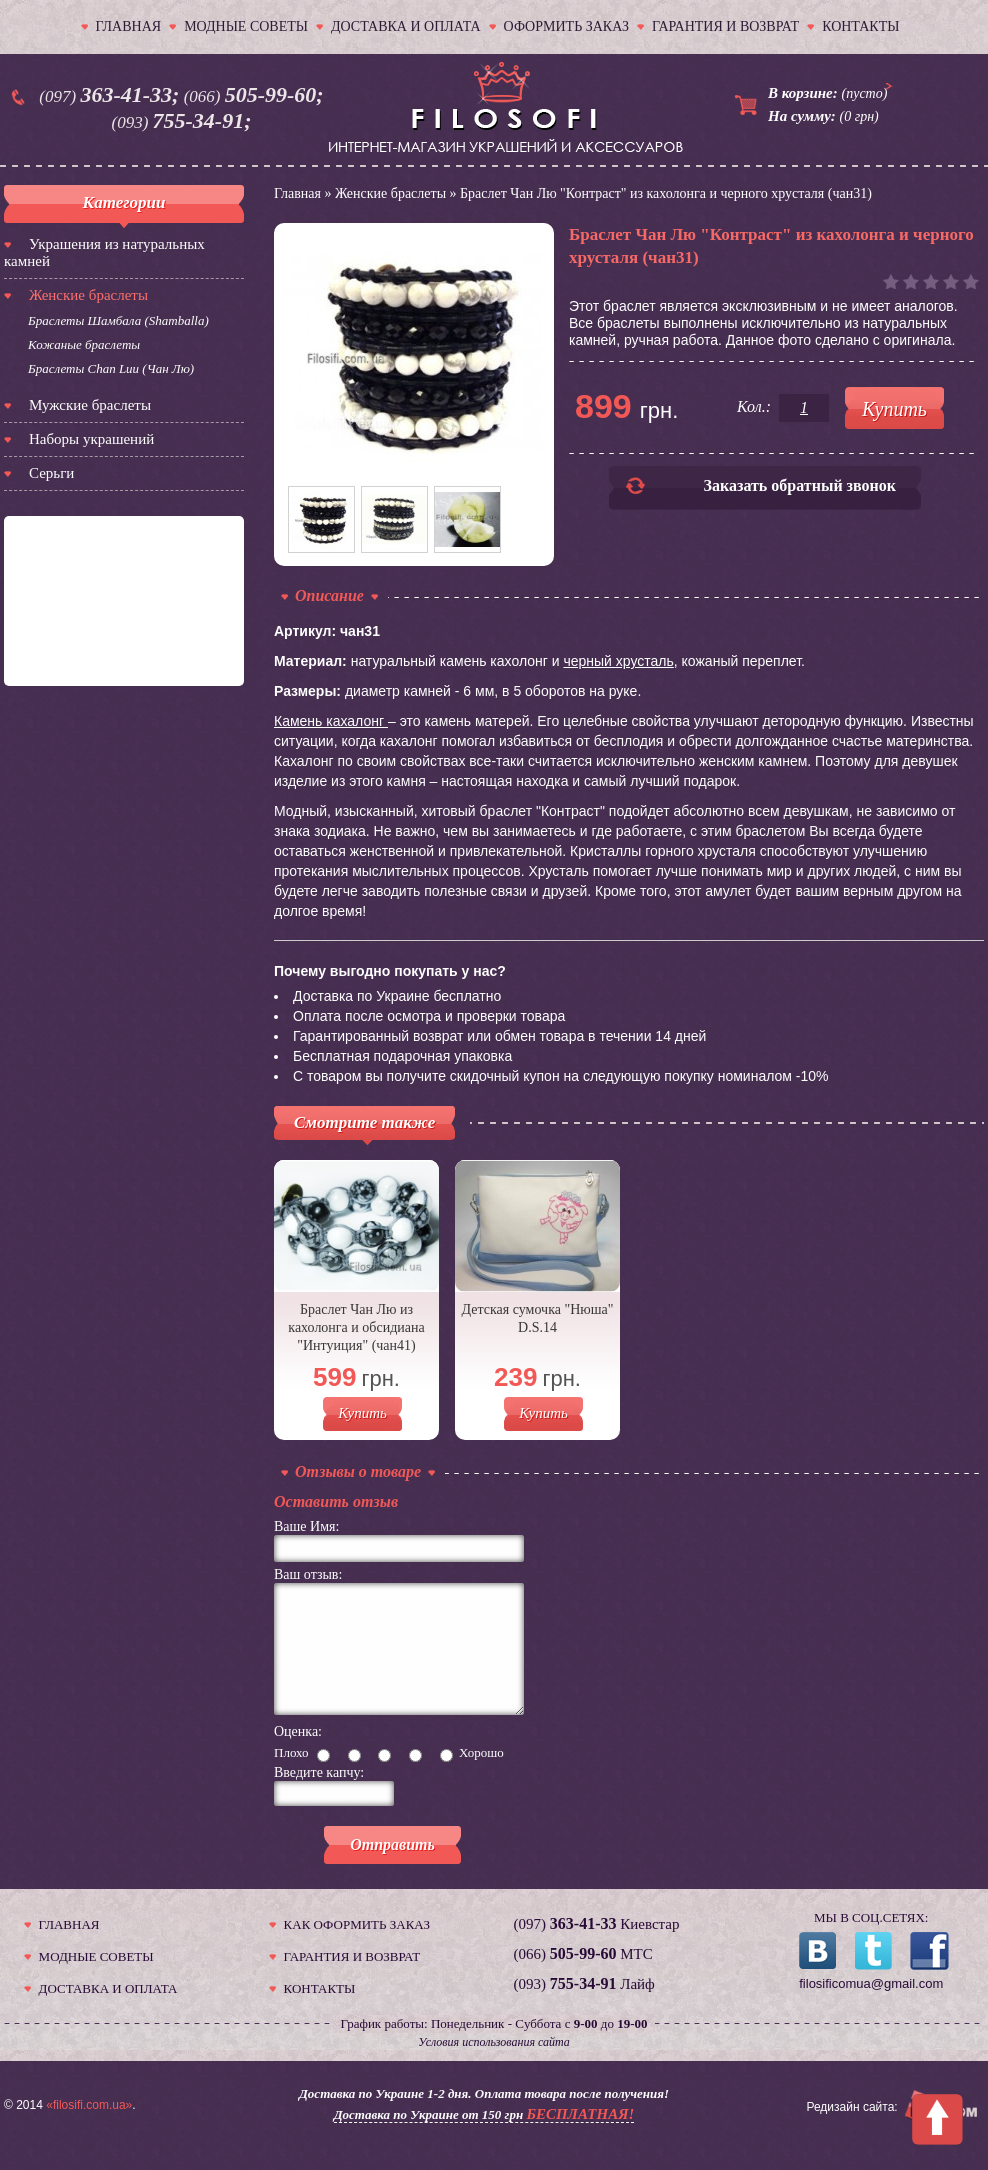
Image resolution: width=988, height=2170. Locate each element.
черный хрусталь (618, 661)
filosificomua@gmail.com (871, 2007)
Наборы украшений (91, 439)
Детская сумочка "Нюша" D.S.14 (538, 1318)
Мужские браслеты (90, 405)
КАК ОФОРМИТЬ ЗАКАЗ (357, 1948)
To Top (937, 2119)
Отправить (392, 1868)
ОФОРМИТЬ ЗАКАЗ (566, 26)
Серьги (51, 473)
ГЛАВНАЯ (129, 26)
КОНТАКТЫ (860, 26)
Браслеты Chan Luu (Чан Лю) (111, 368)
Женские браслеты (88, 295)
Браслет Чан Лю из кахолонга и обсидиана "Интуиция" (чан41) (356, 1327)
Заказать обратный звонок (800, 485)
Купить (362, 1413)
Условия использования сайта (494, 2066)
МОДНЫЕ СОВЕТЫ (246, 26)
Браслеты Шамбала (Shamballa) (118, 320)
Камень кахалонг (329, 721)
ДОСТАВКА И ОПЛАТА (406, 26)
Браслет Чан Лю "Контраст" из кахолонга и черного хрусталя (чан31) (666, 193)
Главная (297, 193)
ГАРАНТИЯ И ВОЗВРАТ (725, 26)
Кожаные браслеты (84, 344)
